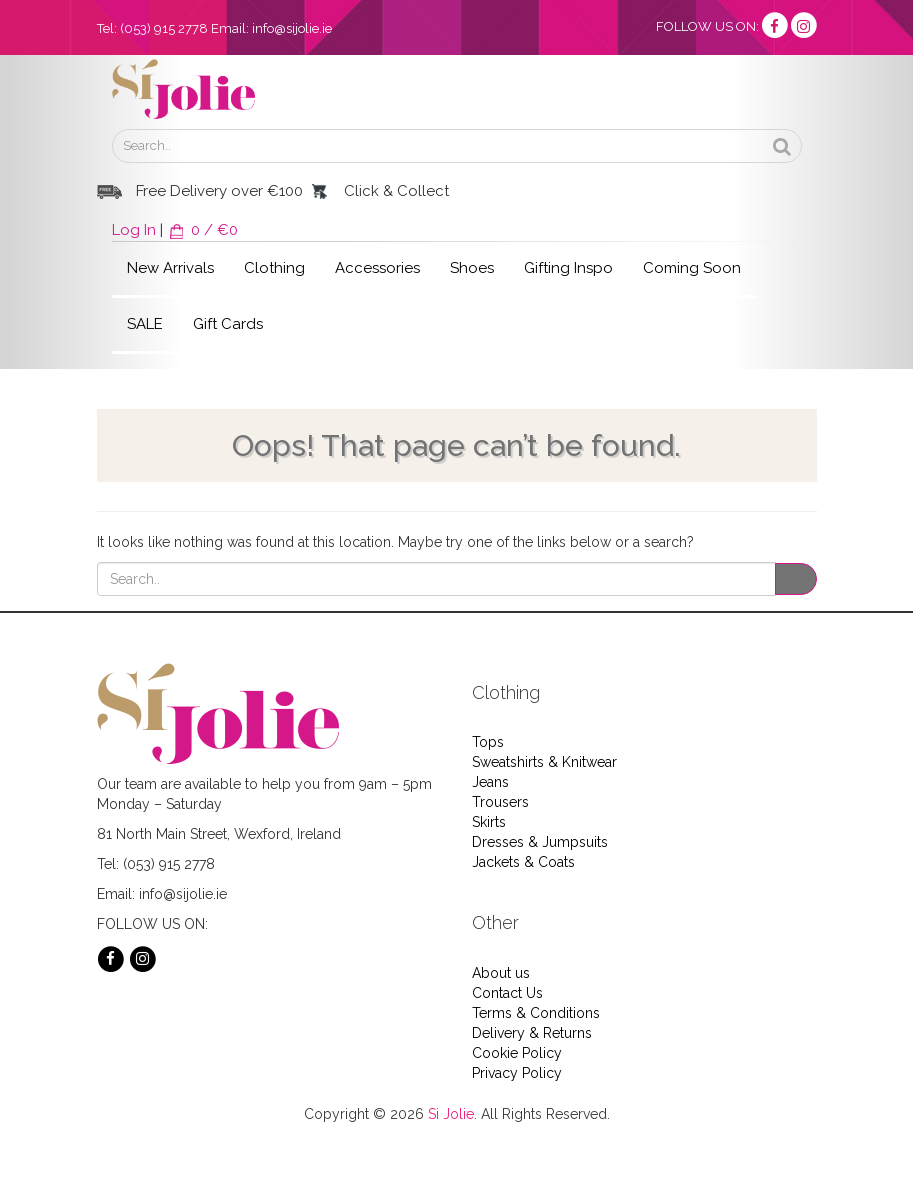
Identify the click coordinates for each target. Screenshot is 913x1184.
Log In (134, 230)
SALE (145, 324)
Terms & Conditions (536, 1013)
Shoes (472, 268)
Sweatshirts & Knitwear (544, 762)
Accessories (377, 268)
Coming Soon (692, 268)
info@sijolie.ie (292, 28)
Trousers (500, 802)
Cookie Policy (517, 1053)
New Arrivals (170, 268)
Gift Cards (228, 324)
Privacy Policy (517, 1073)
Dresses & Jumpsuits (540, 842)
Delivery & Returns (532, 1033)
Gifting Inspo (568, 268)
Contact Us (507, 993)
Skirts (489, 822)
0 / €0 (202, 230)
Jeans (490, 782)
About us (501, 973)
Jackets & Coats (523, 862)
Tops (488, 742)
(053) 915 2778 (164, 28)
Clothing (274, 268)
